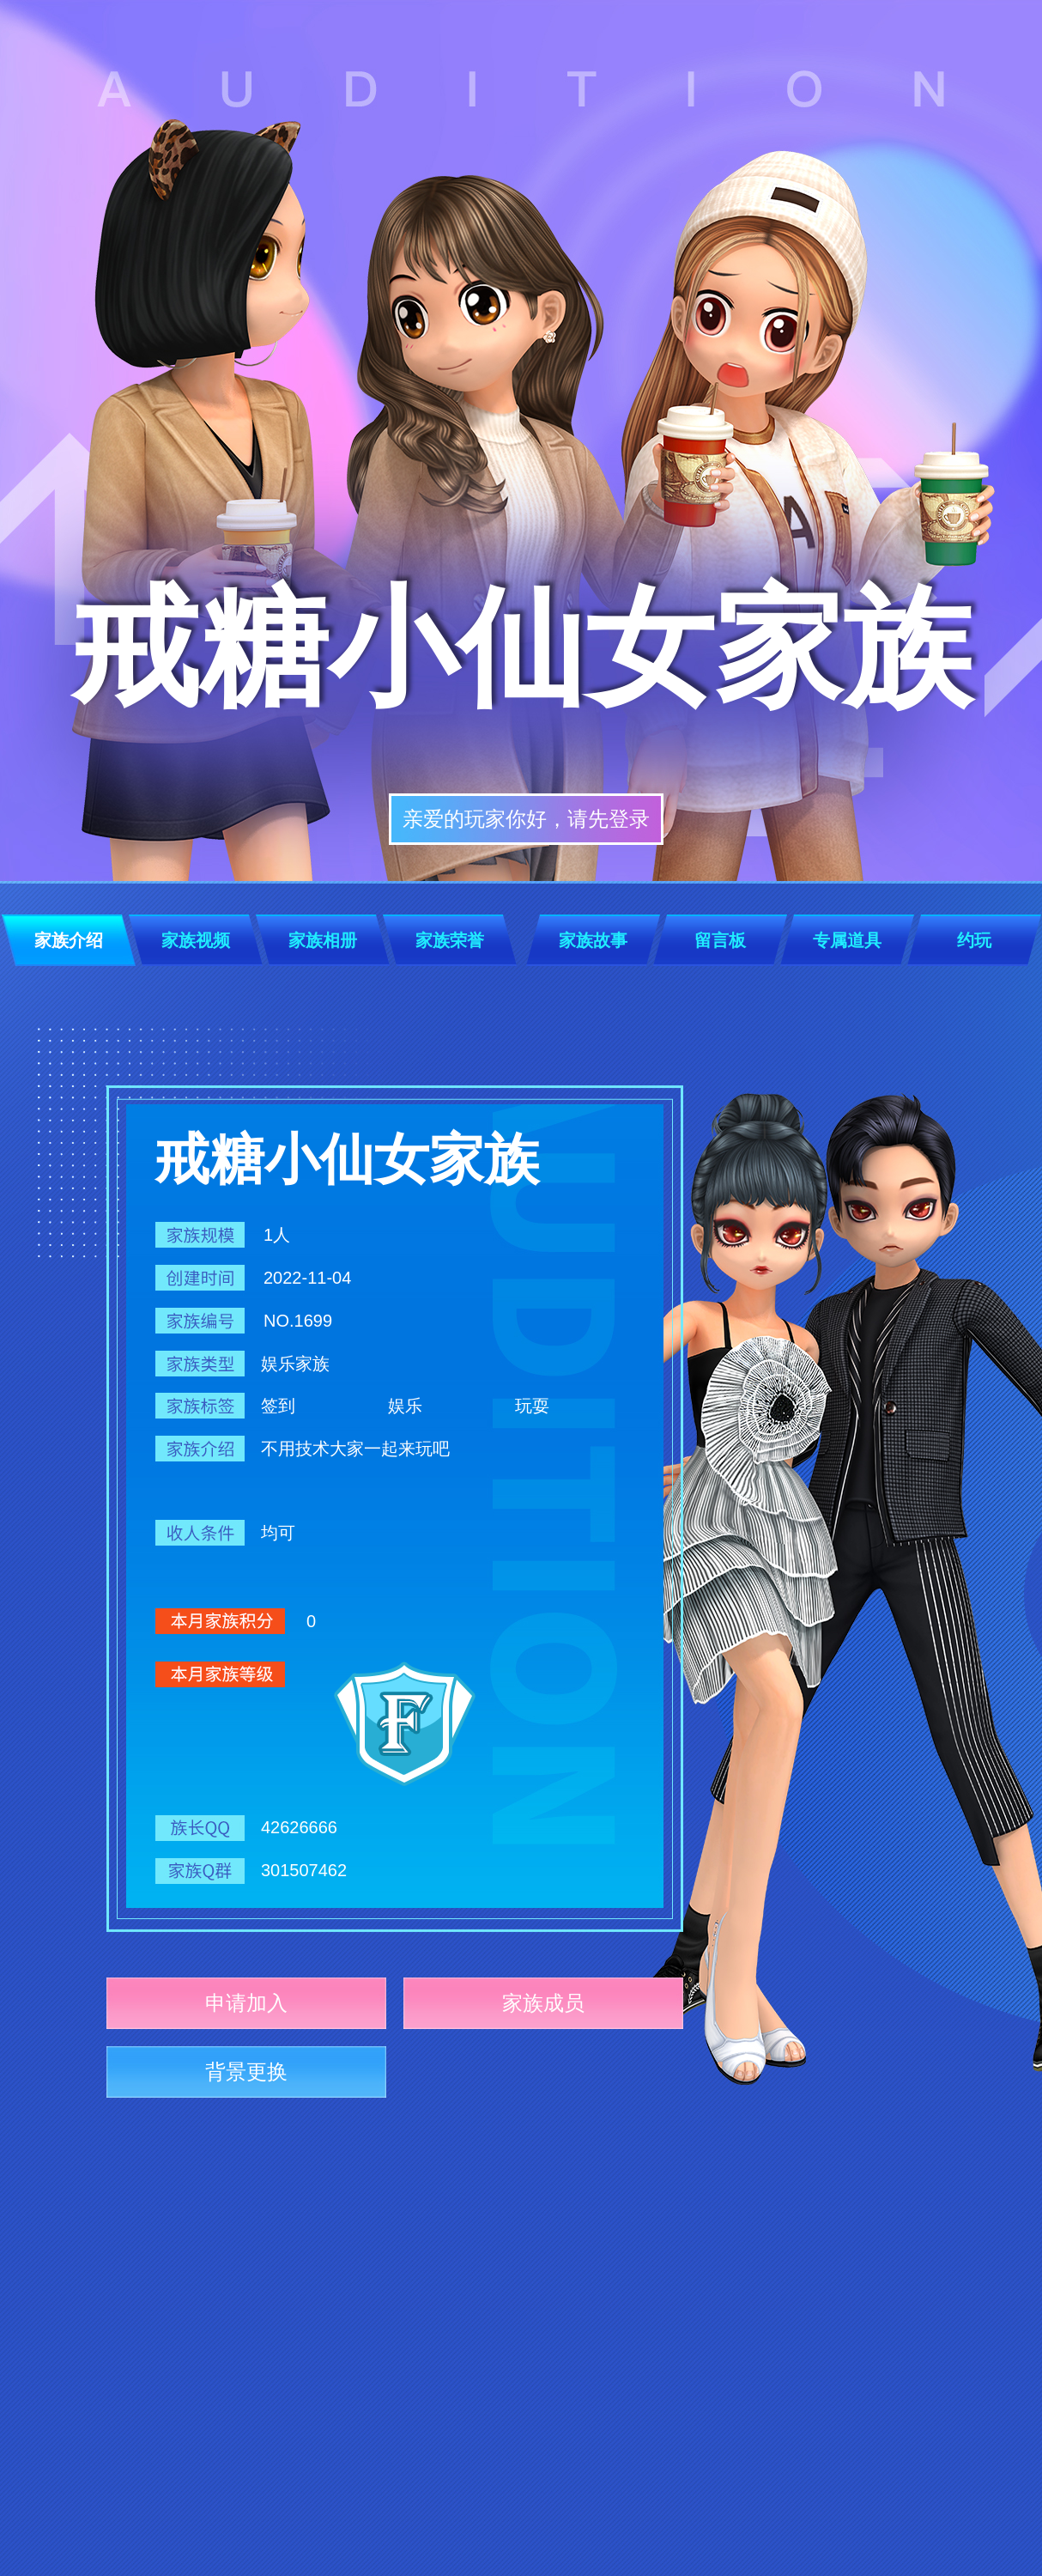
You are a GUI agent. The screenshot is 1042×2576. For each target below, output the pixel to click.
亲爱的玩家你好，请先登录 (526, 818)
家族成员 (543, 2002)
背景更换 (246, 2071)
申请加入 (246, 2002)
